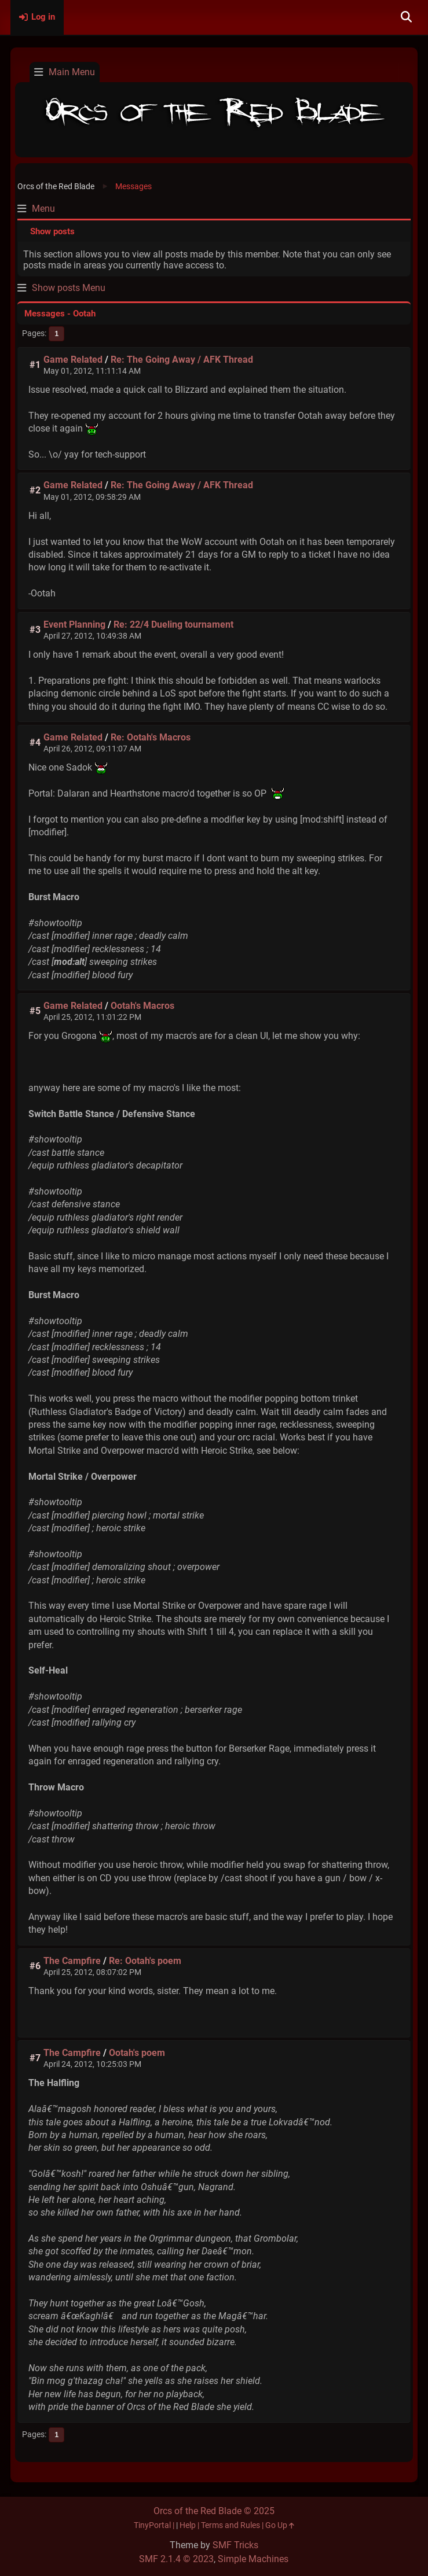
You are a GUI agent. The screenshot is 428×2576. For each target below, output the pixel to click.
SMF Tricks (235, 2545)
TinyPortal (152, 2525)
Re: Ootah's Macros (151, 737)
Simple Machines (253, 2558)
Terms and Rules (230, 2525)
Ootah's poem (137, 2052)
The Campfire (72, 1960)
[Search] (406, 17)
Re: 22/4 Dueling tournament (173, 624)
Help (188, 2525)
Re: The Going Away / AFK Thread (182, 359)
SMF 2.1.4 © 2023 (176, 2558)
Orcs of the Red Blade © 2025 (214, 2510)
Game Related (73, 359)
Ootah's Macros (142, 1005)
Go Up (279, 2525)
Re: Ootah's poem (145, 1960)
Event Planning (74, 624)
